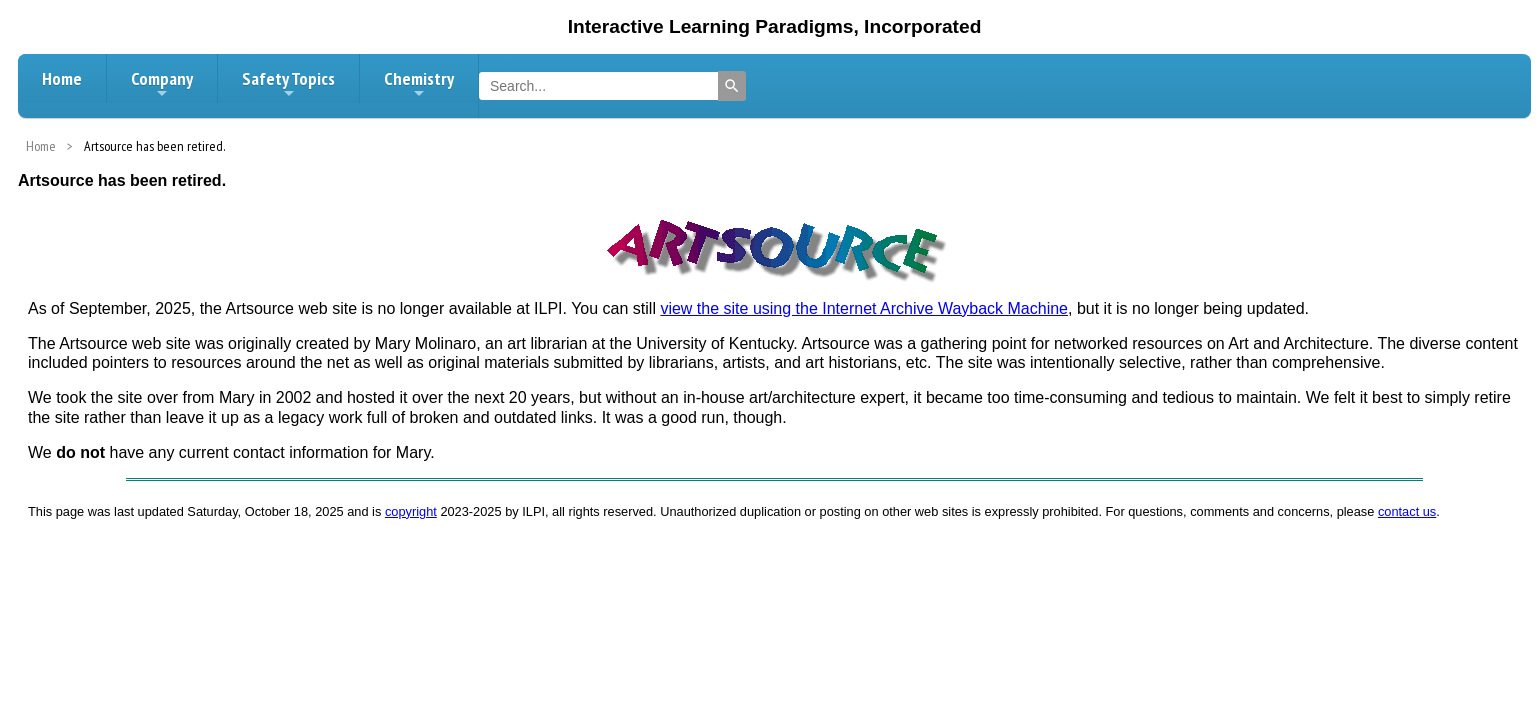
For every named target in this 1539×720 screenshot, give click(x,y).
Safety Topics (288, 84)
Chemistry (419, 84)
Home (62, 78)
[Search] (732, 86)
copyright (411, 511)
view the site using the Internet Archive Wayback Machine (864, 308)
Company (162, 84)
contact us (1407, 511)
